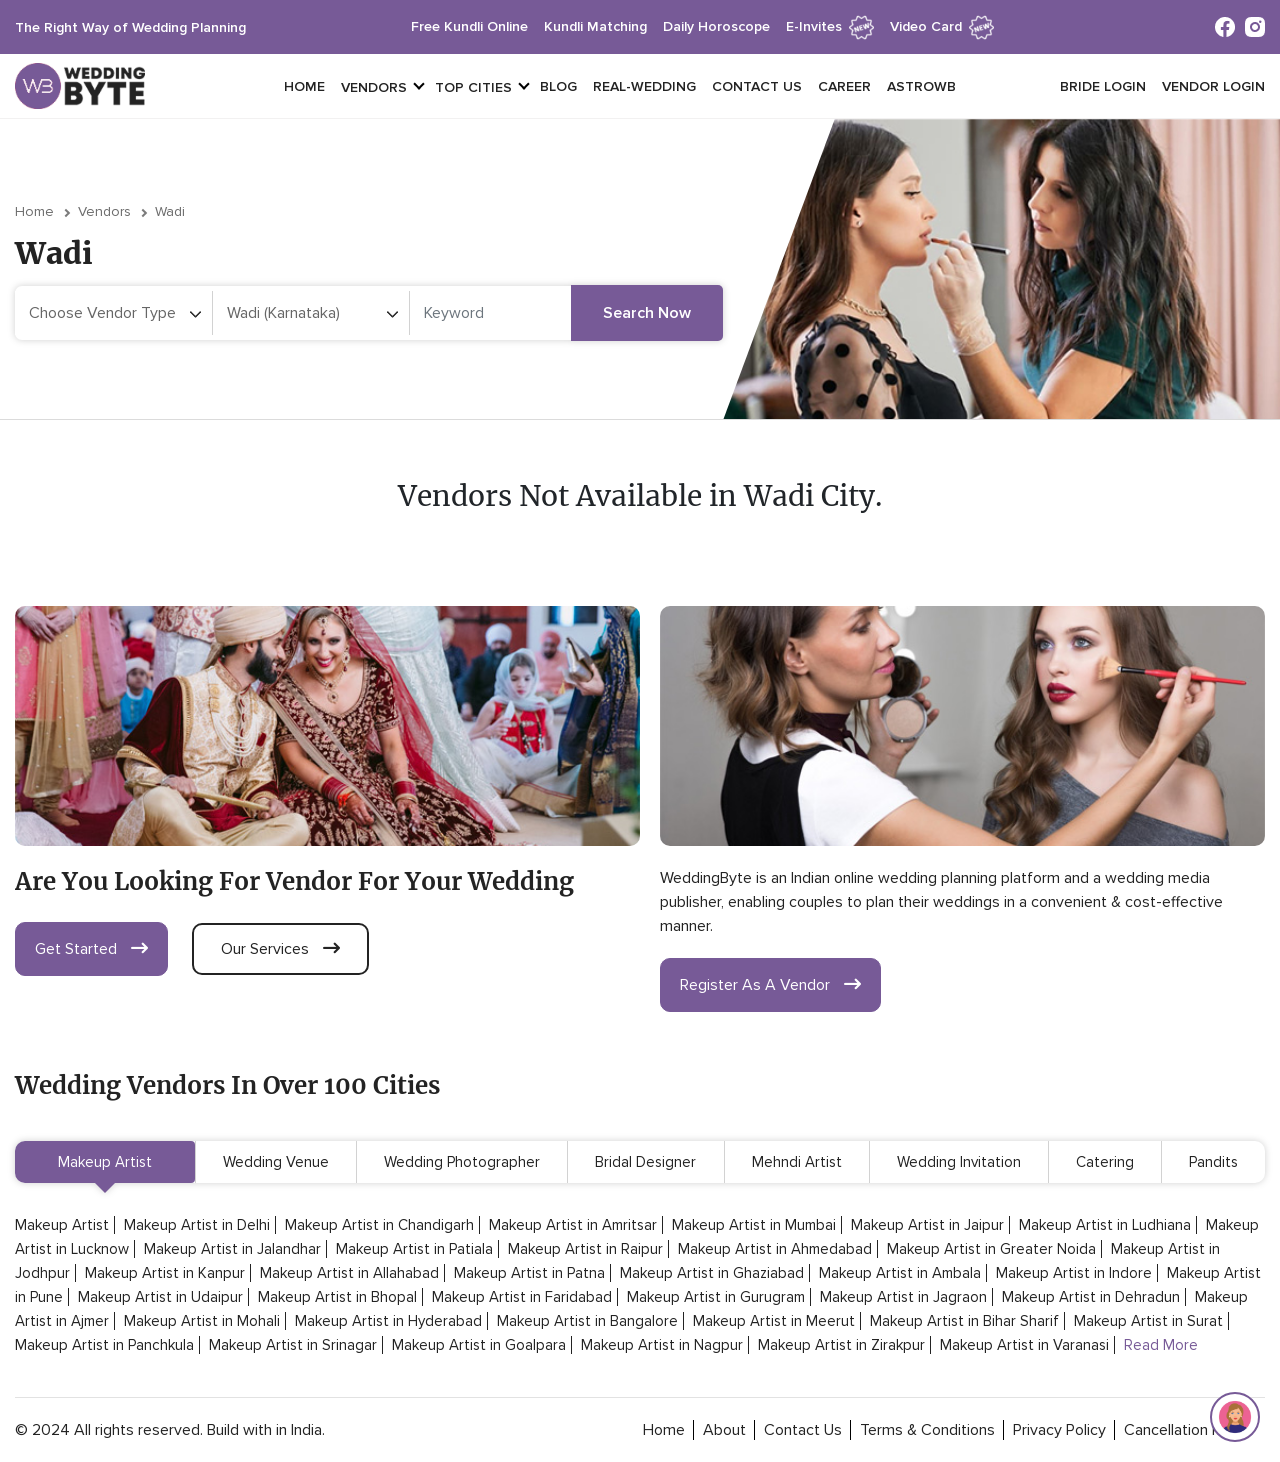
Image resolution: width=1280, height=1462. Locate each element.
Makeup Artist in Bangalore (587, 1321)
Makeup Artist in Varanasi (1024, 1345)
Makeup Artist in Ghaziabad (712, 1273)
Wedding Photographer (462, 1162)
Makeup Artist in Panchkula (104, 1345)
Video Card (942, 26)
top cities (473, 87)
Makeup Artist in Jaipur (927, 1225)
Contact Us (757, 86)
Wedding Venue (276, 1162)
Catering (1105, 1162)
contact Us (803, 1430)
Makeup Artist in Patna (529, 1273)
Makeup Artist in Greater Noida (991, 1249)
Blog (558, 86)
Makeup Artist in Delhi (197, 1225)
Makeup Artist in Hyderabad (388, 1321)
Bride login (1103, 86)
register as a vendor (770, 985)
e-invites (830, 26)
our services (280, 949)
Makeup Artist (105, 1162)
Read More (1161, 1345)
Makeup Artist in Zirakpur (841, 1345)
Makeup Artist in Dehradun (1091, 1297)
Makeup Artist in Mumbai (754, 1225)
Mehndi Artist (797, 1162)
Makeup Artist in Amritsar (573, 1225)
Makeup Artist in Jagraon (903, 1297)
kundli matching (595, 26)
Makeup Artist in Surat (1148, 1321)
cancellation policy (1188, 1430)
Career (844, 86)
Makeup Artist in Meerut (774, 1321)
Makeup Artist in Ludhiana (1105, 1225)
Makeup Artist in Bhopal (337, 1297)
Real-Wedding (644, 86)
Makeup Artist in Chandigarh (379, 1225)
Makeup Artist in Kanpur (165, 1273)
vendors (374, 87)
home (664, 1430)
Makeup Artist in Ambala (900, 1273)
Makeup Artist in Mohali (202, 1321)
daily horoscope (716, 26)
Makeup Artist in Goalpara (479, 1345)
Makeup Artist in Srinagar (293, 1345)
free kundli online (469, 26)
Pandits (1213, 1162)
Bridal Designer (645, 1162)
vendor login (1213, 86)
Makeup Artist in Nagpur (662, 1345)
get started (91, 949)
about (724, 1430)
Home (304, 86)
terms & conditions (927, 1430)
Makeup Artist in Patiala (414, 1249)
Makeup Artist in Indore (1074, 1273)
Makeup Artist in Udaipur (160, 1297)
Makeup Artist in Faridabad (522, 1297)
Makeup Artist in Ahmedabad (775, 1249)
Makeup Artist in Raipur (585, 1249)
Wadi (170, 211)
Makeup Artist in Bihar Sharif (964, 1321)
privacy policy (1059, 1430)
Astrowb (921, 86)
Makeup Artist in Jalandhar (232, 1249)
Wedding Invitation (959, 1162)
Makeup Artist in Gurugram (716, 1297)
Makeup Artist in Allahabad (349, 1273)
